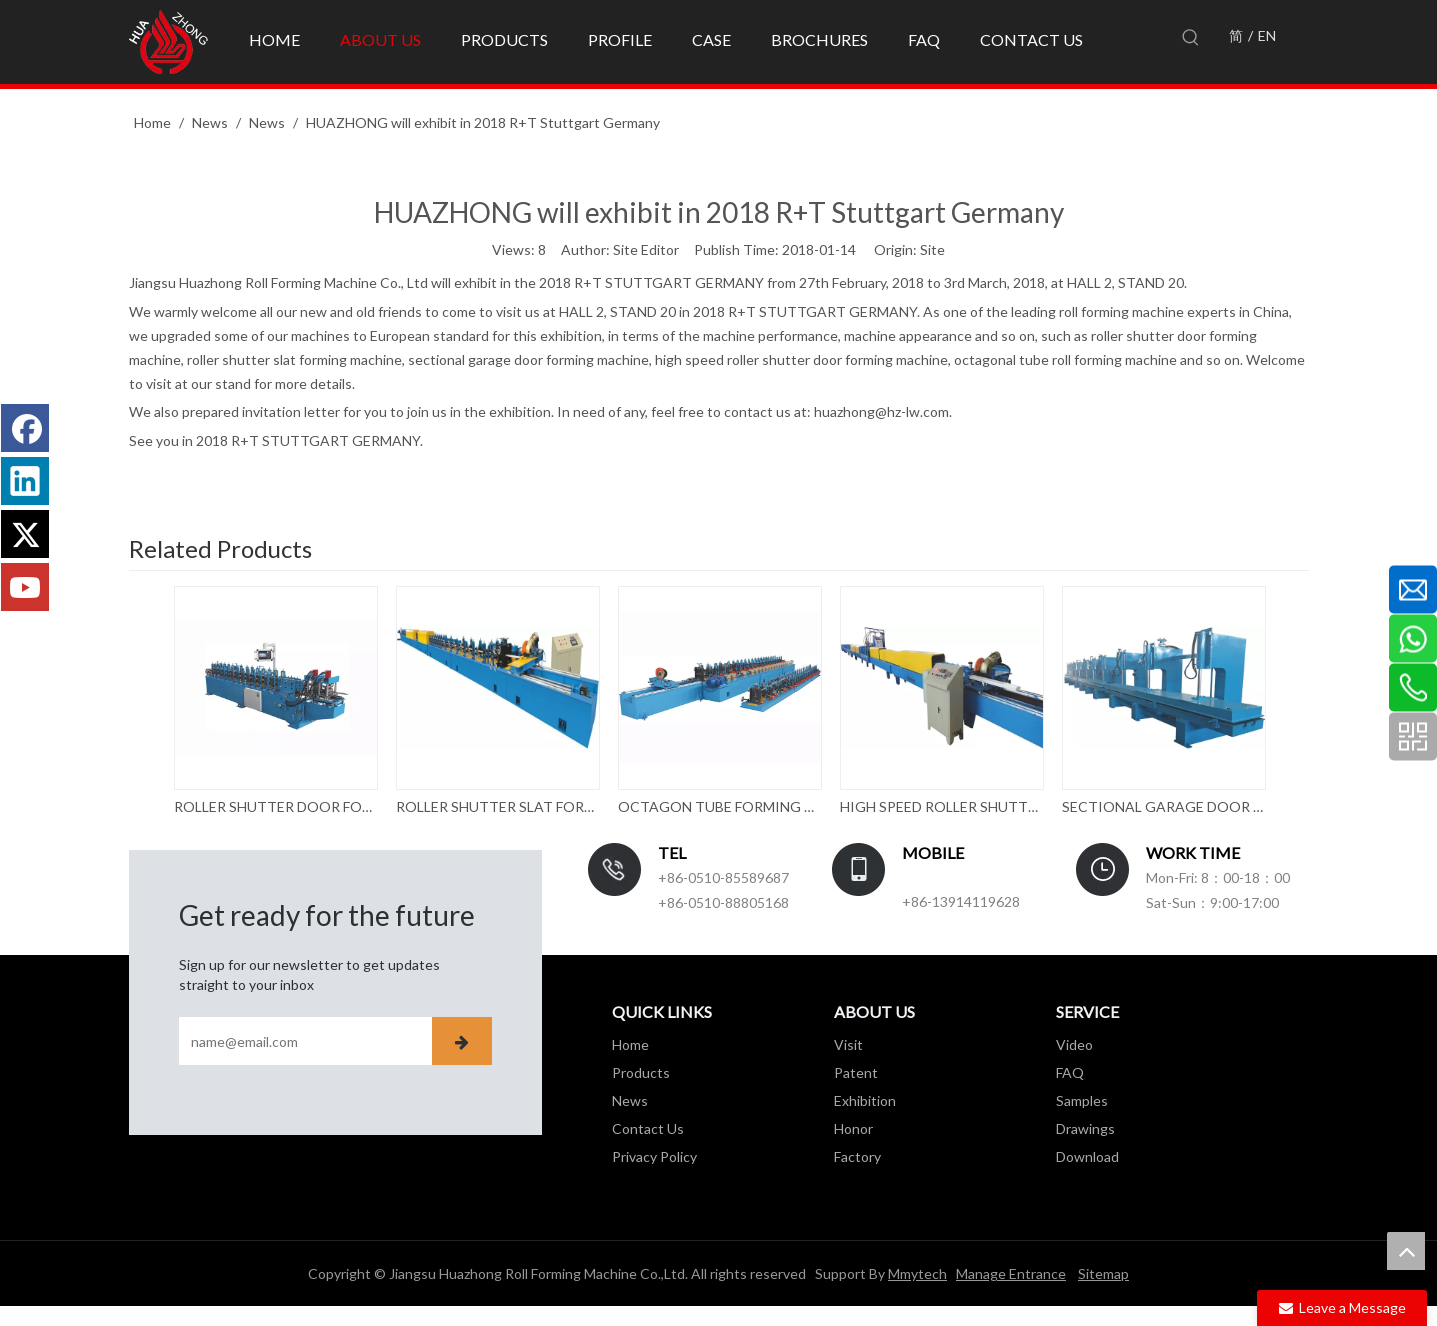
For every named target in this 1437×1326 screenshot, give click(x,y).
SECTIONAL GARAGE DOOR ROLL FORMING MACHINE (1163, 806)
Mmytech (917, 1273)
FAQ (1070, 1072)
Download (1087, 1156)
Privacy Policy (654, 1156)
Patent (856, 1072)
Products (641, 1072)
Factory (857, 1156)
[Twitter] (25, 534)
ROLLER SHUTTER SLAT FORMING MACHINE (497, 806)
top (1406, 1251)
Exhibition (865, 1100)
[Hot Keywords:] (1191, 38)
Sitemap (1103, 1273)
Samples (1082, 1100)
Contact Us (648, 1128)
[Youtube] (25, 587)
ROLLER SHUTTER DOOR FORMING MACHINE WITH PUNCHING (275, 806)
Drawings (1085, 1128)
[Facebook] (25, 428)
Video (1074, 1044)
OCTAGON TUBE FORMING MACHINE (719, 806)
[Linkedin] (25, 481)
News (630, 1100)
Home (630, 1044)
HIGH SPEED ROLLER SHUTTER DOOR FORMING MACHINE (941, 806)
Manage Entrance (1011, 1273)
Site (932, 249)
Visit (848, 1044)
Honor (853, 1128)
